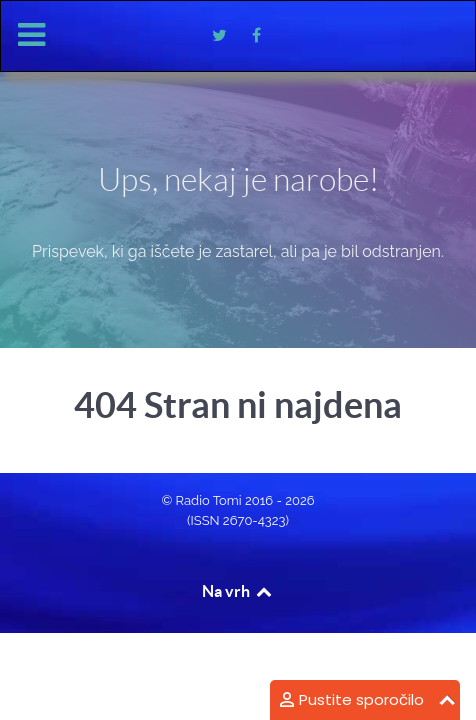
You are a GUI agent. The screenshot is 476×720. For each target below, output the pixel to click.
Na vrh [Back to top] (238, 591)
